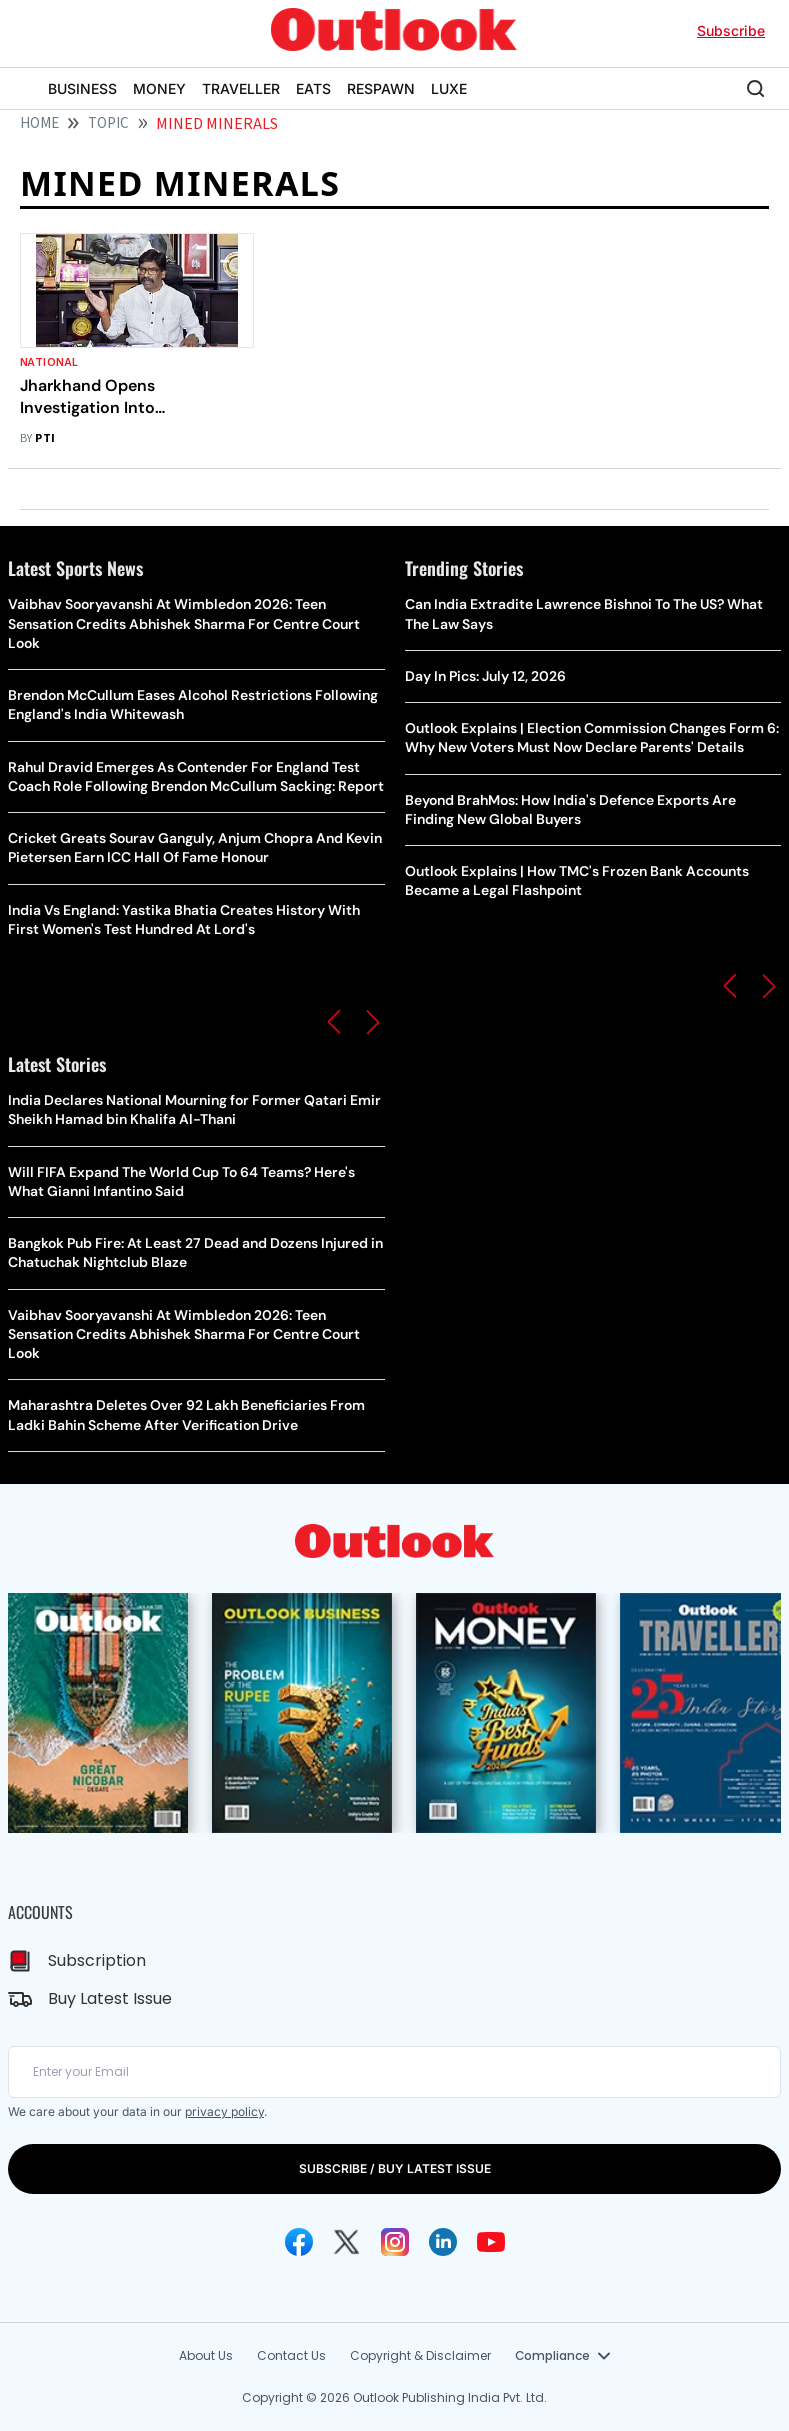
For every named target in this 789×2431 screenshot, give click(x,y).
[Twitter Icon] (347, 2242)
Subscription (97, 1960)
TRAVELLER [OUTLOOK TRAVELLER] (241, 88)
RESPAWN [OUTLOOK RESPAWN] (381, 88)
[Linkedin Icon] (443, 2242)
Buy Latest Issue (110, 1998)
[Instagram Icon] (395, 2242)
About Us (206, 2355)
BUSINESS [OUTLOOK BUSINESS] (82, 88)
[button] (334, 1022)
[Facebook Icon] (299, 2242)
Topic (108, 123)
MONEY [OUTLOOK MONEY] (159, 88)
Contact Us (291, 2355)
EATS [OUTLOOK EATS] (313, 88)
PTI (45, 438)
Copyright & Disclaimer (420, 2355)
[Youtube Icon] (491, 2242)
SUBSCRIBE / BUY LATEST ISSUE (395, 2168)
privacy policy (224, 2111)
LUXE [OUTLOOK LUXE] (449, 88)
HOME (39, 123)
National (49, 362)
